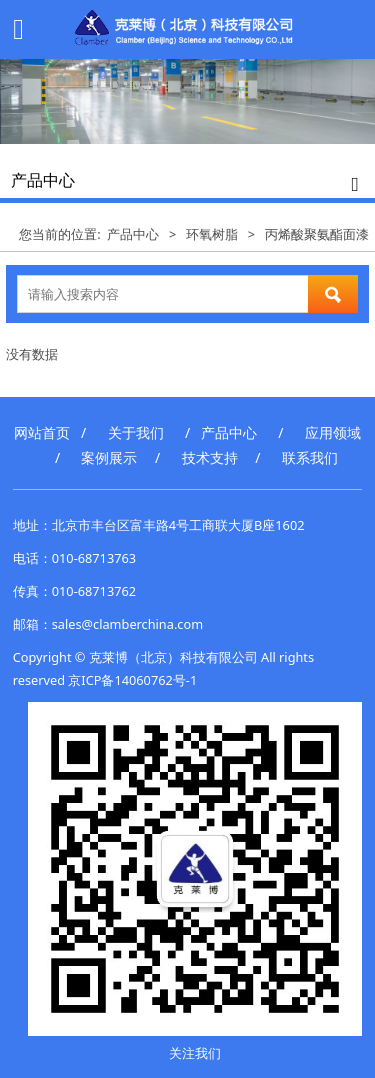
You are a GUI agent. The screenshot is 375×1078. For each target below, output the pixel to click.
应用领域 (333, 432)
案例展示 (109, 457)
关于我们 (136, 432)
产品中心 (133, 234)
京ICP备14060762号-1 (132, 680)
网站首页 (42, 432)
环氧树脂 (212, 234)
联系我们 (310, 457)
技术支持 (210, 457)
